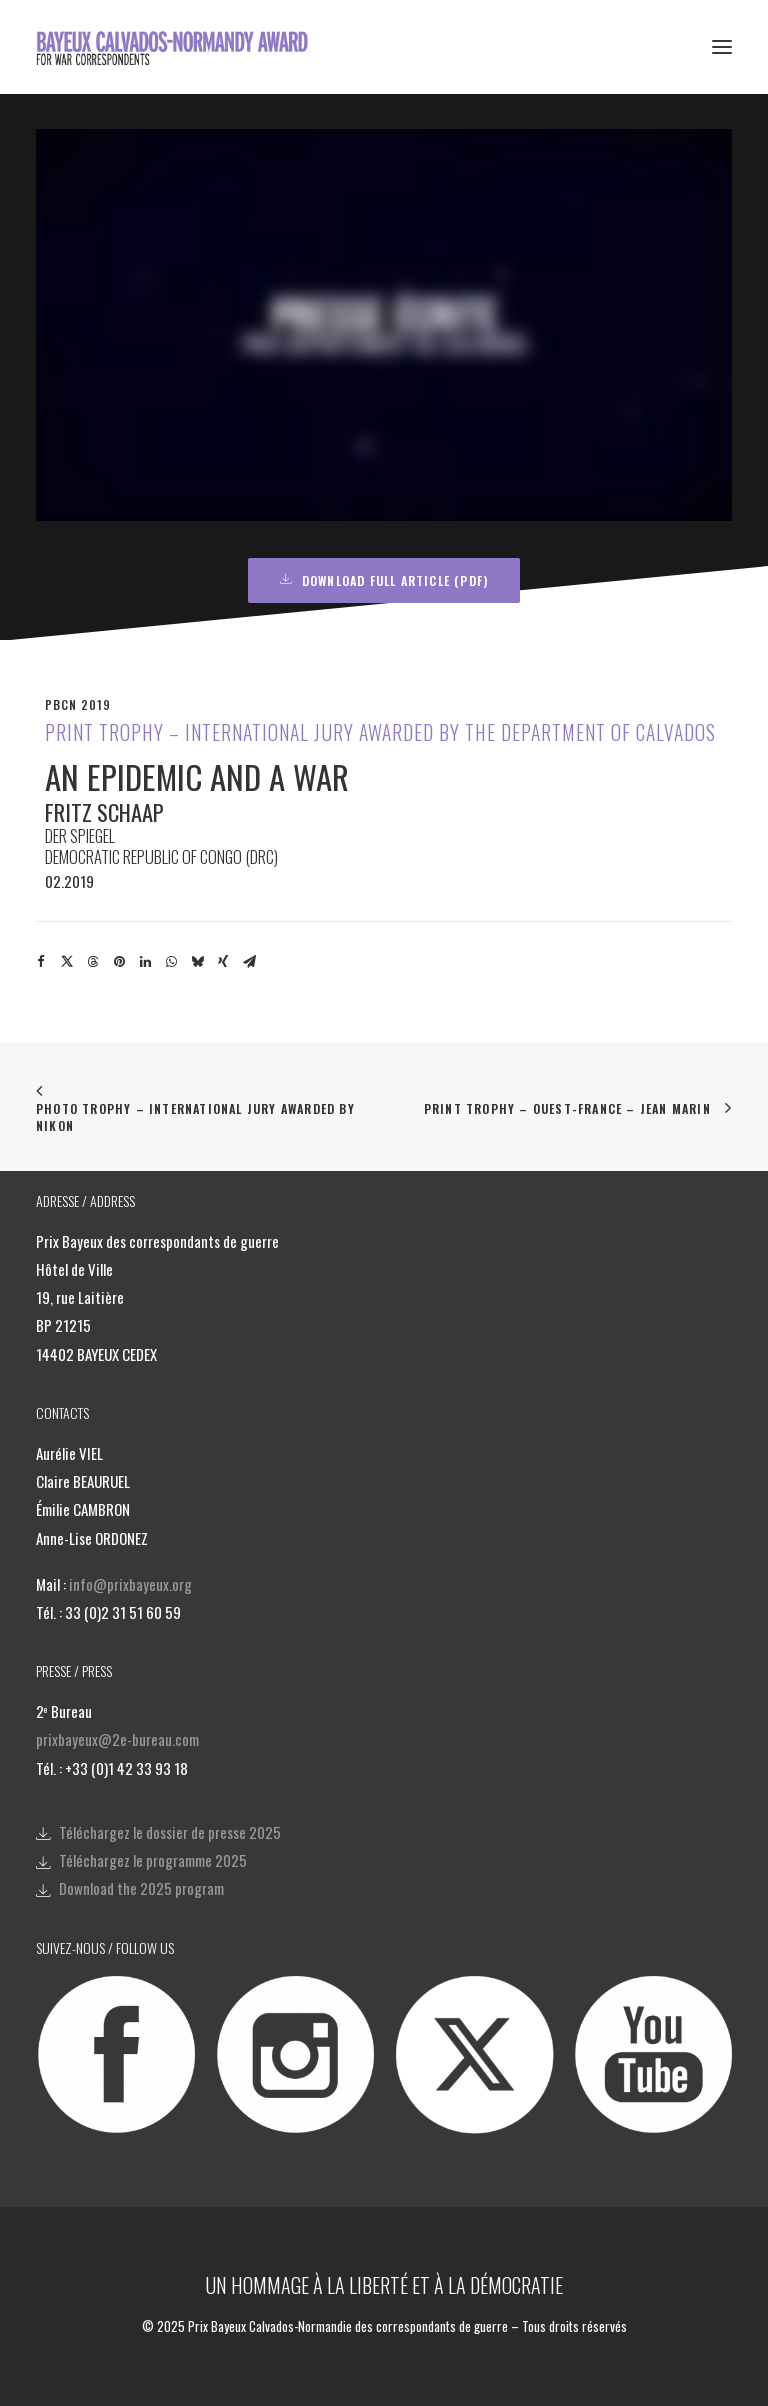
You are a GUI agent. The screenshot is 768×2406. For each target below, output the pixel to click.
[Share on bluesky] (197, 962)
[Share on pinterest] (119, 962)
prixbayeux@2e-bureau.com (117, 1739)
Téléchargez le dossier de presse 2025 (170, 1832)
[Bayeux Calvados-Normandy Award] (178, 47)
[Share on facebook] (41, 962)
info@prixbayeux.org (130, 1584)
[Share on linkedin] (145, 962)
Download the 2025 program (141, 1888)
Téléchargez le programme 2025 (153, 1860)
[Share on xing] (223, 962)
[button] (722, 47)
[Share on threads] (93, 962)
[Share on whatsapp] (171, 962)
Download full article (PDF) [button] (384, 580)
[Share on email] (249, 962)
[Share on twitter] (67, 962)
